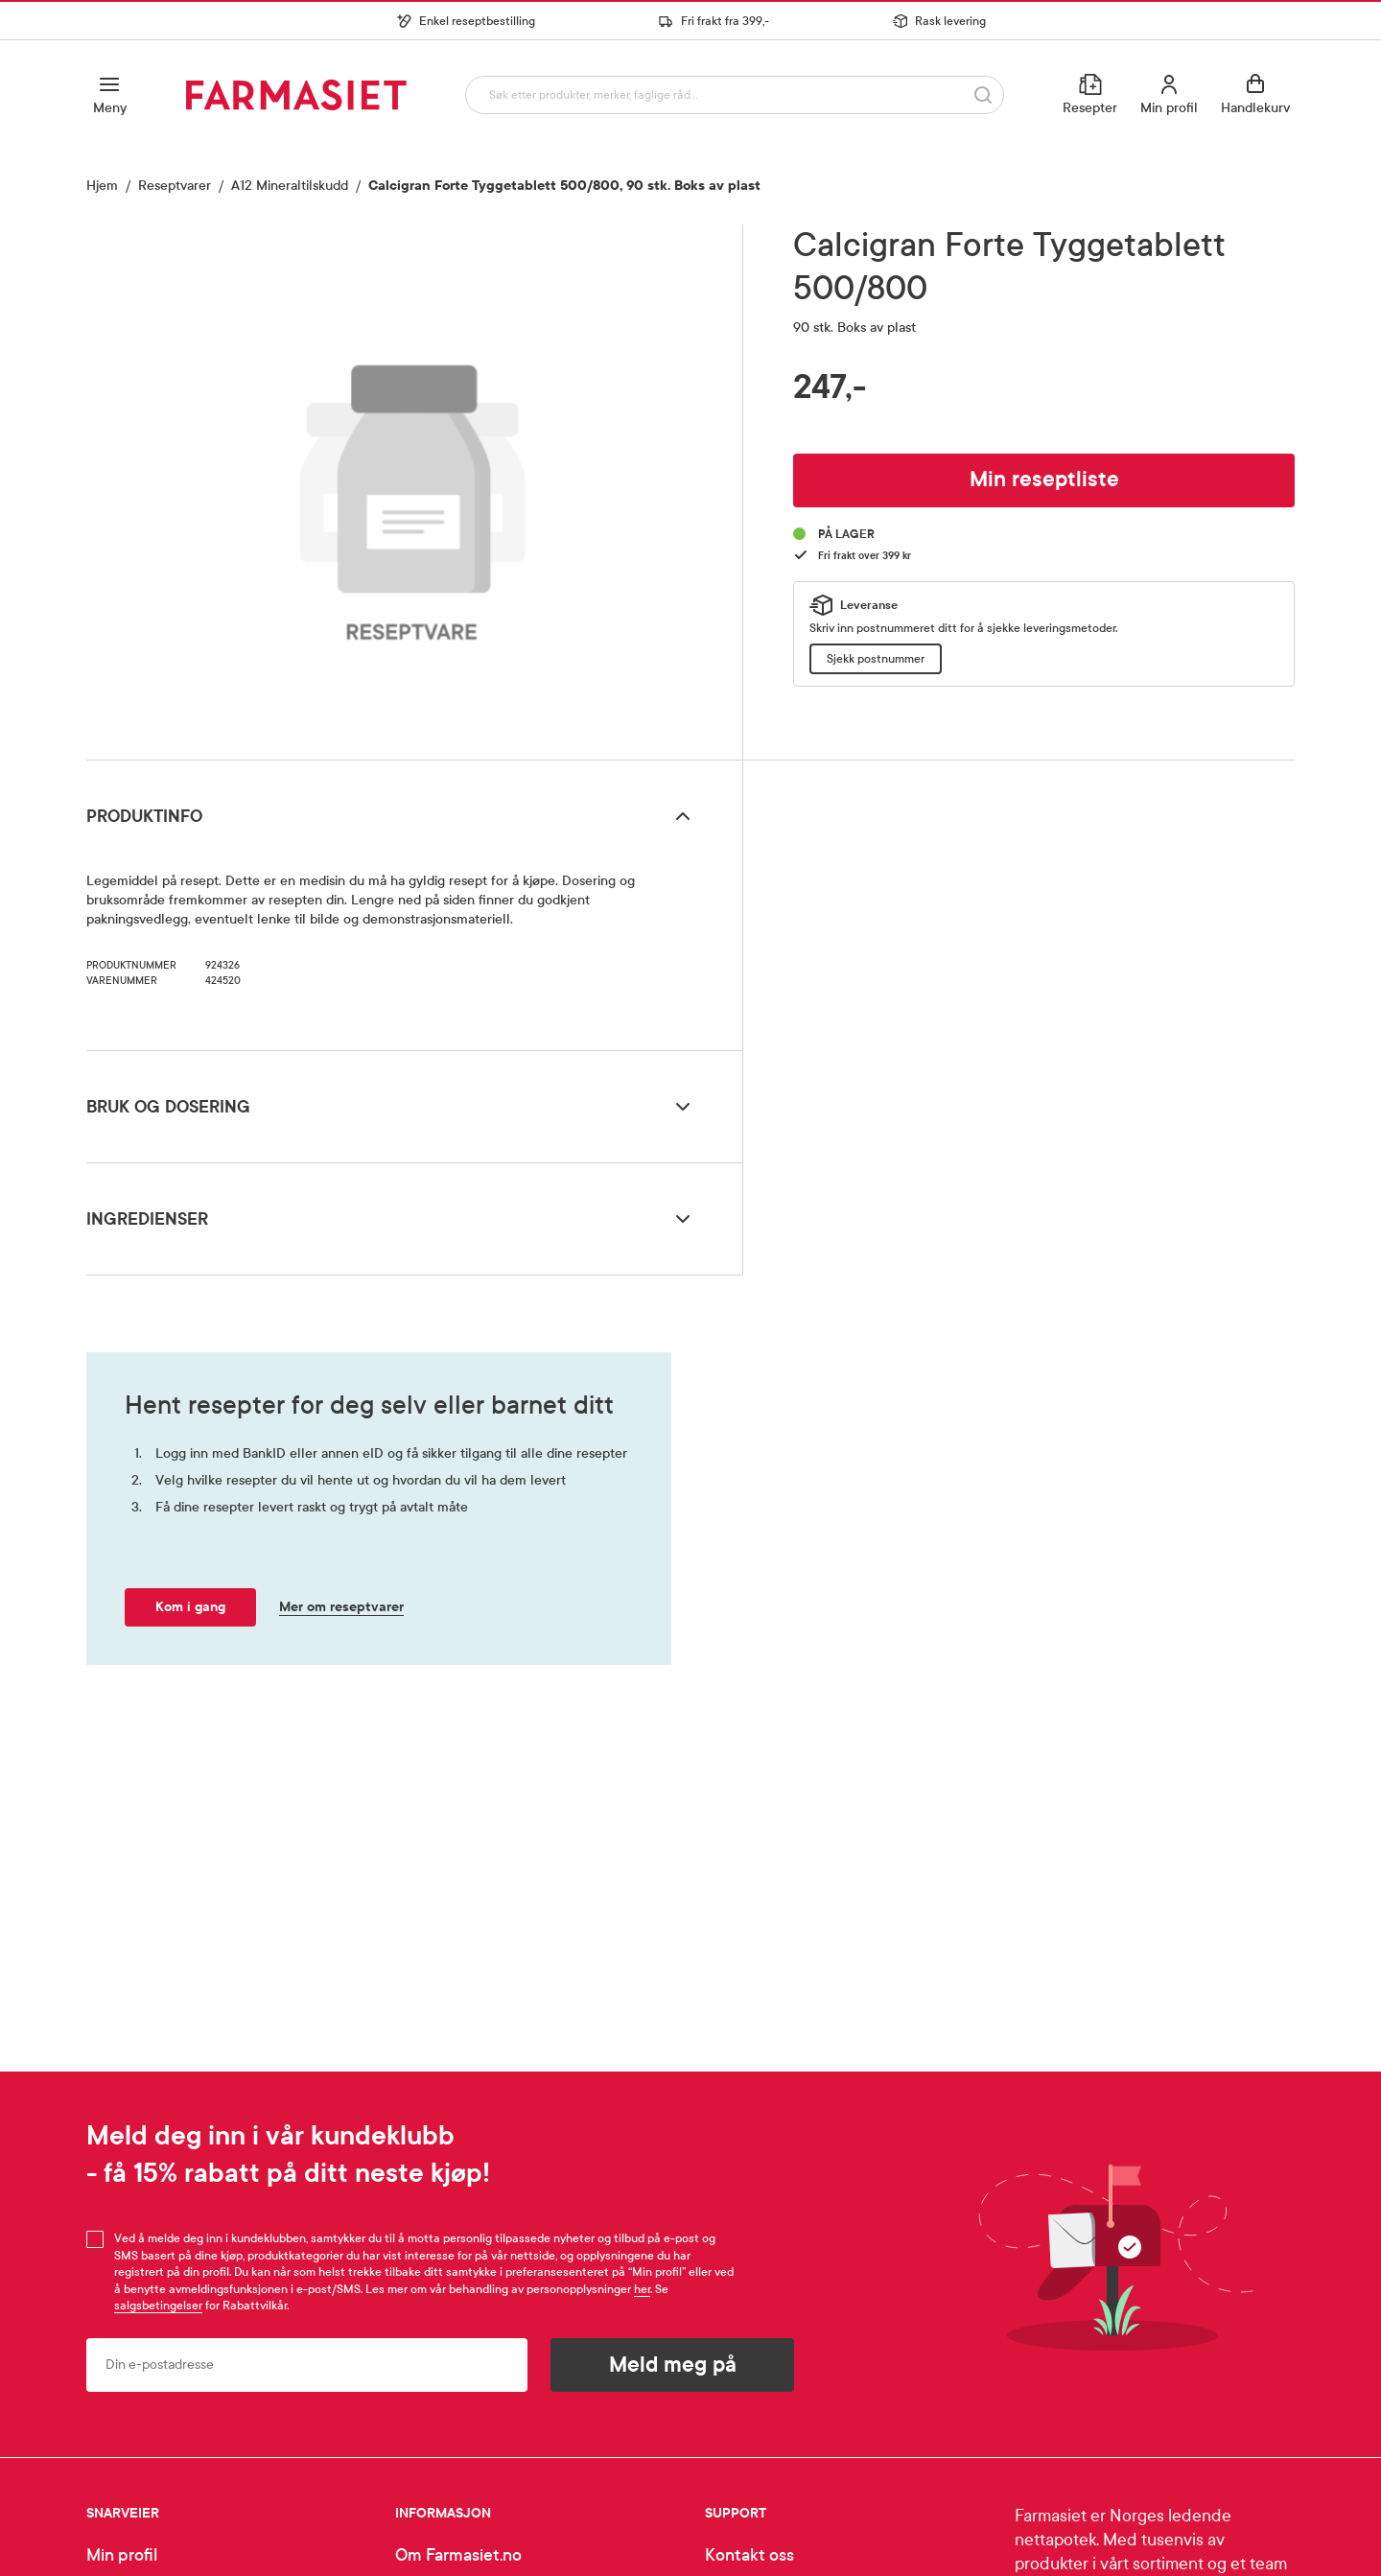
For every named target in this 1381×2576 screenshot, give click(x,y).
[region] (412, 485)
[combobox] (729, 94)
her (642, 2289)
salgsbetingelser (158, 2305)
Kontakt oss (749, 2555)
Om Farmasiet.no (458, 2555)
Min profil (121, 2555)
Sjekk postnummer (876, 659)
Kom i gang (190, 1607)
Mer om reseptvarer (341, 1607)
